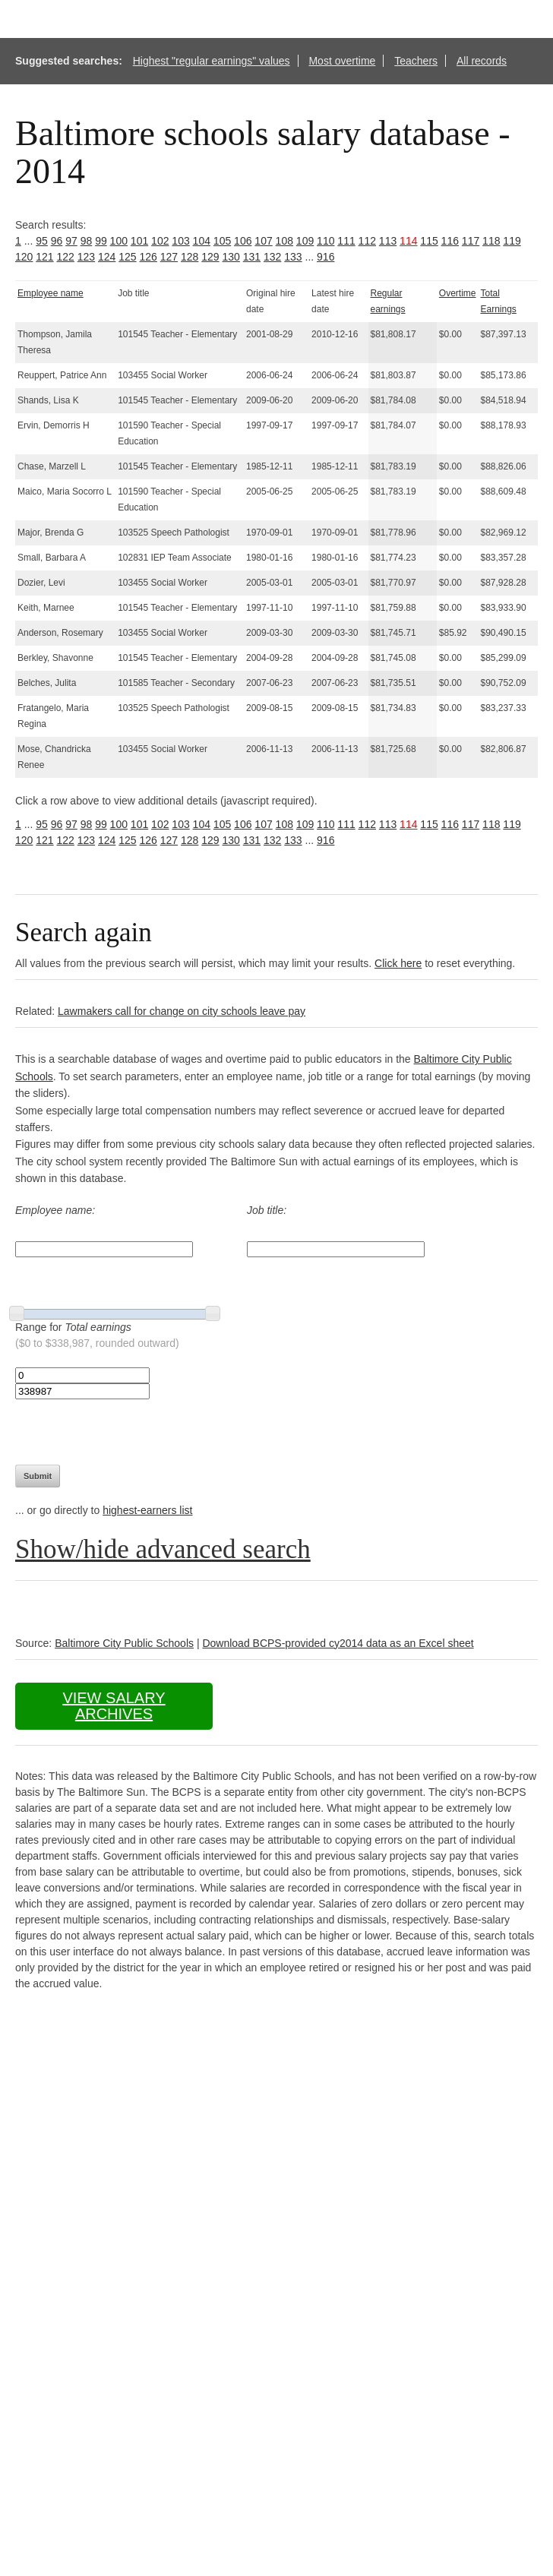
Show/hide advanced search (163, 1549)
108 (284, 241)
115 (429, 241)
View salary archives (113, 1705)
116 (450, 241)
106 (242, 241)
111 (346, 241)
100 (119, 241)
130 (231, 257)
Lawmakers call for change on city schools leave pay (181, 1011)
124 (106, 257)
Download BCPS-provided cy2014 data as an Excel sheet (337, 1643)
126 (148, 257)
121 (44, 257)
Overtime (457, 293)
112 (367, 241)
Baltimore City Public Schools (124, 1643)
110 (325, 241)
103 (180, 241)
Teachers (416, 61)
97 (71, 241)
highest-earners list (147, 1510)
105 (222, 241)
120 (24, 257)
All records (482, 61)
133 (293, 257)
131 (252, 257)
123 (86, 257)
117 (470, 241)
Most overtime (341, 61)
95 (42, 241)
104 (201, 241)
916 (325, 257)
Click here (398, 963)
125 (127, 257)
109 (305, 241)
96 (57, 241)
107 (263, 241)
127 (169, 257)
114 (408, 241)
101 (139, 241)
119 (511, 241)
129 (210, 257)
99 (101, 241)
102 (160, 241)
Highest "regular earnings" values (211, 61)
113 (388, 241)
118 (491, 241)
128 (189, 257)
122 (65, 257)
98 (87, 241)
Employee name (50, 293)
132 (272, 257)
